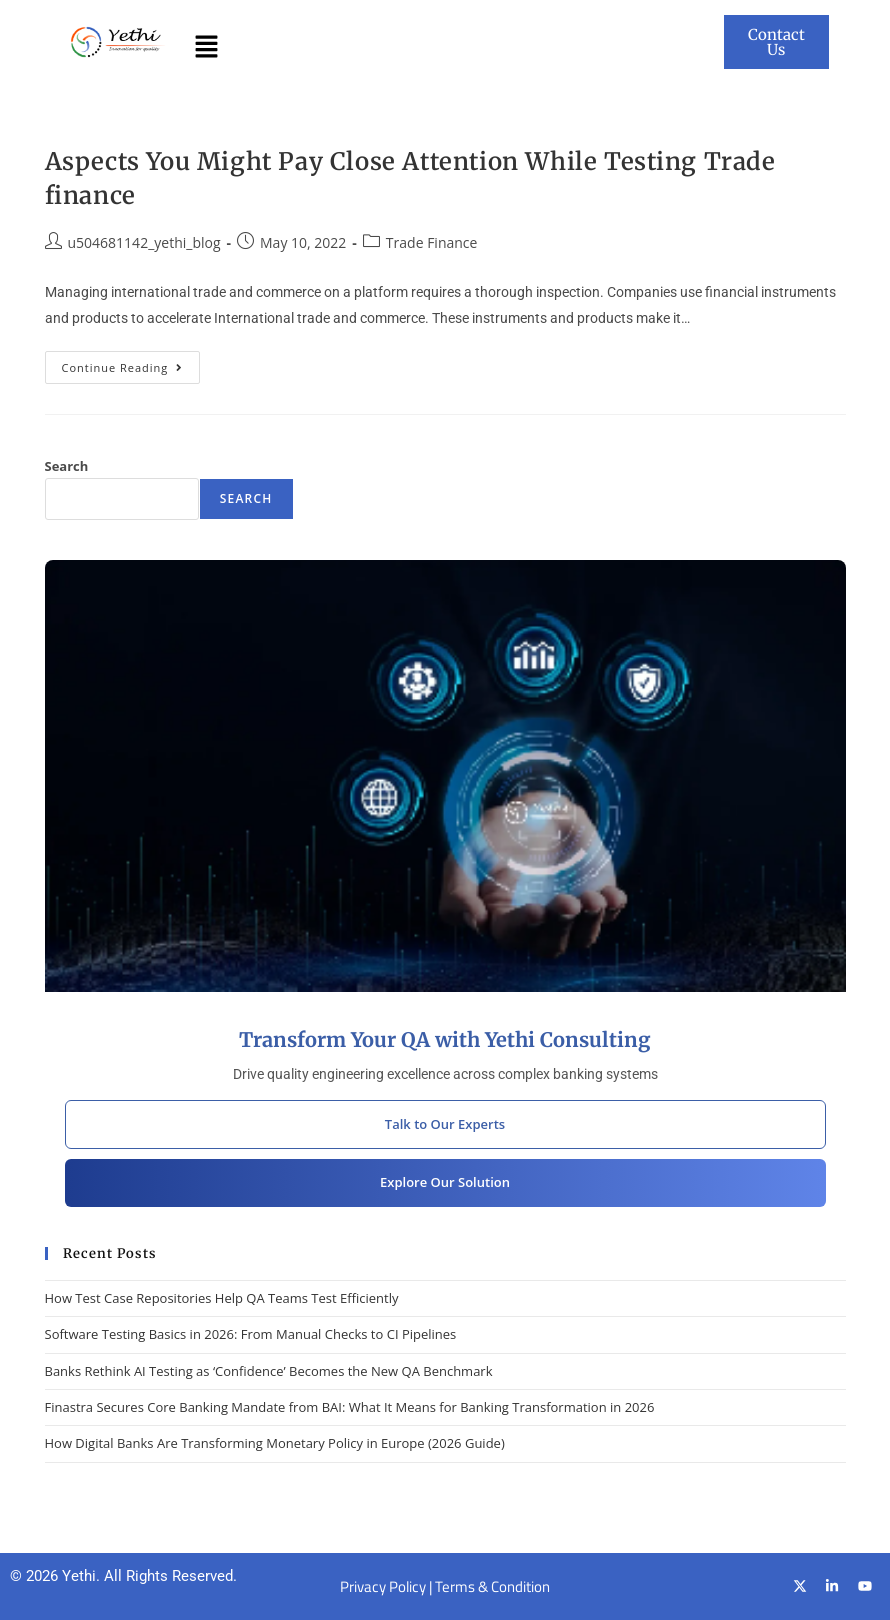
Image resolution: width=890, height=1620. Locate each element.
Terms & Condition (492, 1586)
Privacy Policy (383, 1586)
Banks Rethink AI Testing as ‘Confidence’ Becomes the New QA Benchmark (269, 1371)
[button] (206, 47)
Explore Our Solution (445, 1182)
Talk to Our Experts (445, 1124)
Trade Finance (432, 242)
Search (67, 466)
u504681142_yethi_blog (144, 242)
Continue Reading (131, 363)
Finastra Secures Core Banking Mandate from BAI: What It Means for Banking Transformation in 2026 (350, 1407)
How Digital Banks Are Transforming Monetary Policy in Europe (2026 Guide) (275, 1443)
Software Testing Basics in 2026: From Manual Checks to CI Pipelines (251, 1334)
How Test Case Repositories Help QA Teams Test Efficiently (222, 1298)
